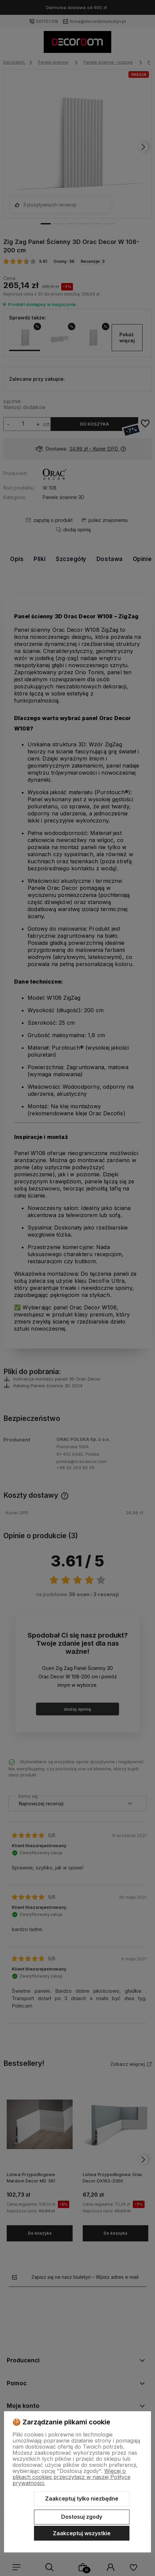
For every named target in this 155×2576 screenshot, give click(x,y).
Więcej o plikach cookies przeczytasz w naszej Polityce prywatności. (71, 2477)
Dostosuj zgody (81, 2516)
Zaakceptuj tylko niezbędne (81, 2498)
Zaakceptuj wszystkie (82, 2533)
